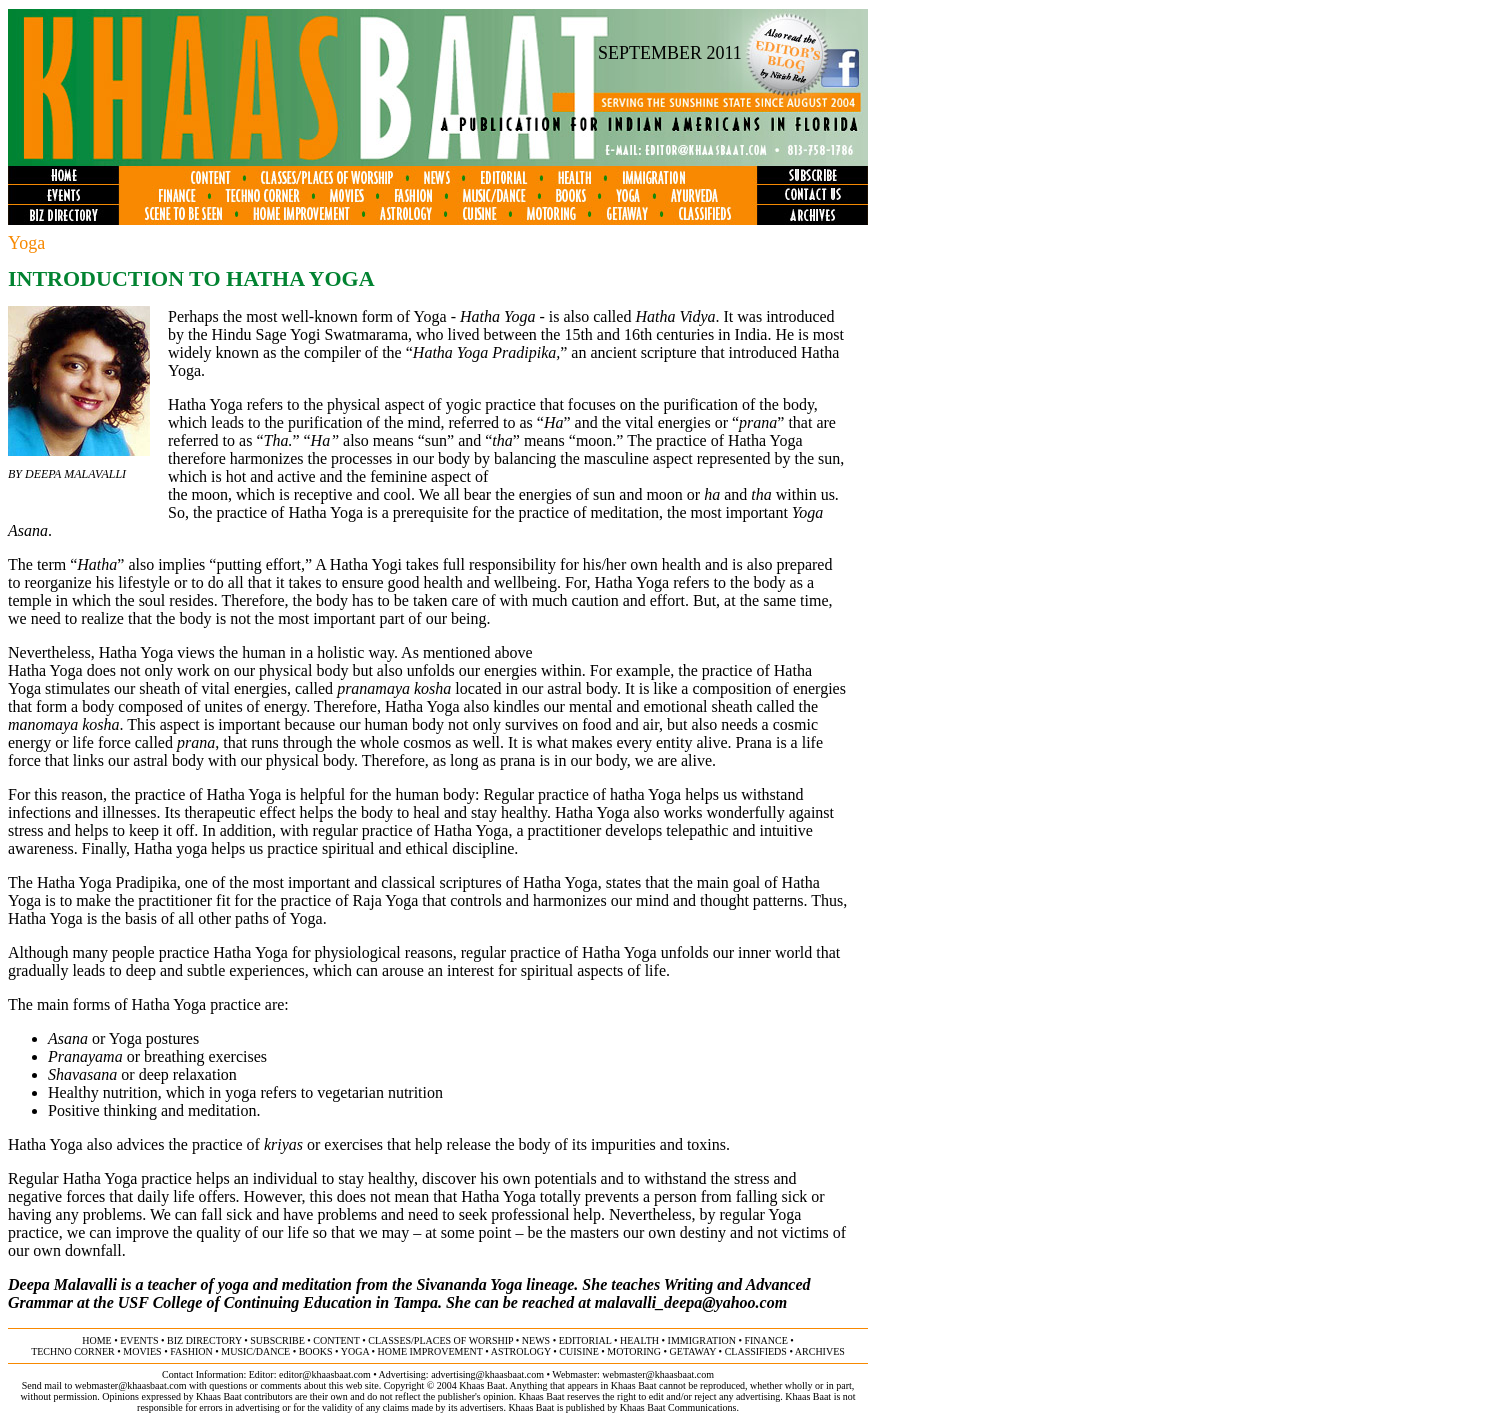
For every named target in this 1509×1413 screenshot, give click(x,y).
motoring (634, 1351)
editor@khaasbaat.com (325, 1374)
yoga (355, 1351)
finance (765, 1340)
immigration (702, 1340)
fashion (191, 1351)
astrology (521, 1351)
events (139, 1340)
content (336, 1340)
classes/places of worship (440, 1340)
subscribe (277, 1340)
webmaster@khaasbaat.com (658, 1374)
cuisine (578, 1351)
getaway (693, 1351)
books (316, 1351)
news (536, 1340)
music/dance (255, 1351)
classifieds (756, 1351)
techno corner (73, 1351)
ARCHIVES (820, 1351)
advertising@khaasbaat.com (487, 1374)
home (96, 1340)
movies (142, 1351)
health (639, 1340)
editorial (585, 1340)
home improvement (430, 1351)
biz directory (204, 1340)
